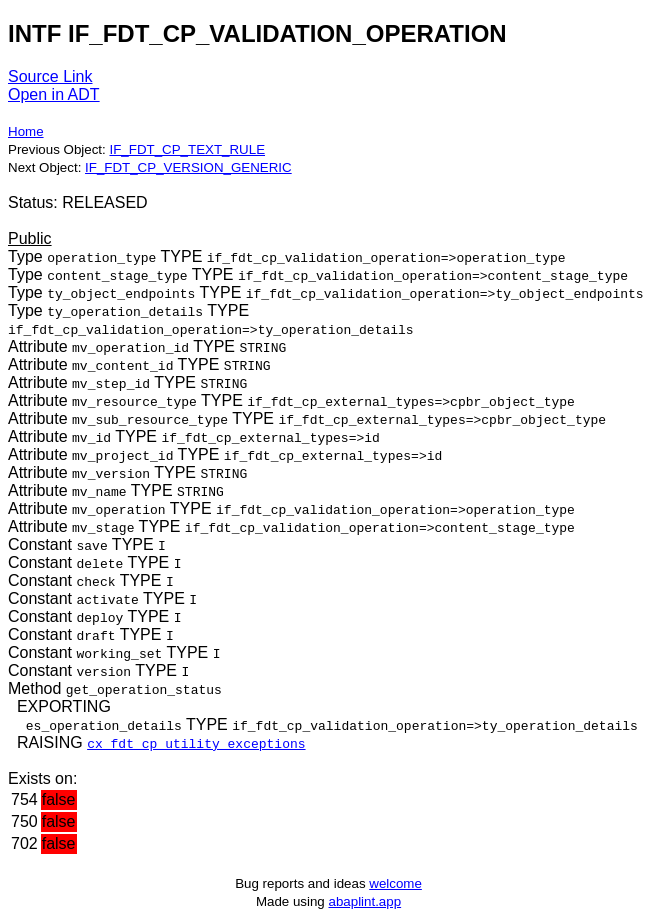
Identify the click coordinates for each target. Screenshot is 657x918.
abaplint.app (364, 901)
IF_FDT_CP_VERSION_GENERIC (188, 167)
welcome (395, 883)
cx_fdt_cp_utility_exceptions (196, 743)
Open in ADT (54, 94)
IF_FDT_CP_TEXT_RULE (187, 149)
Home (26, 131)
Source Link (50, 76)
